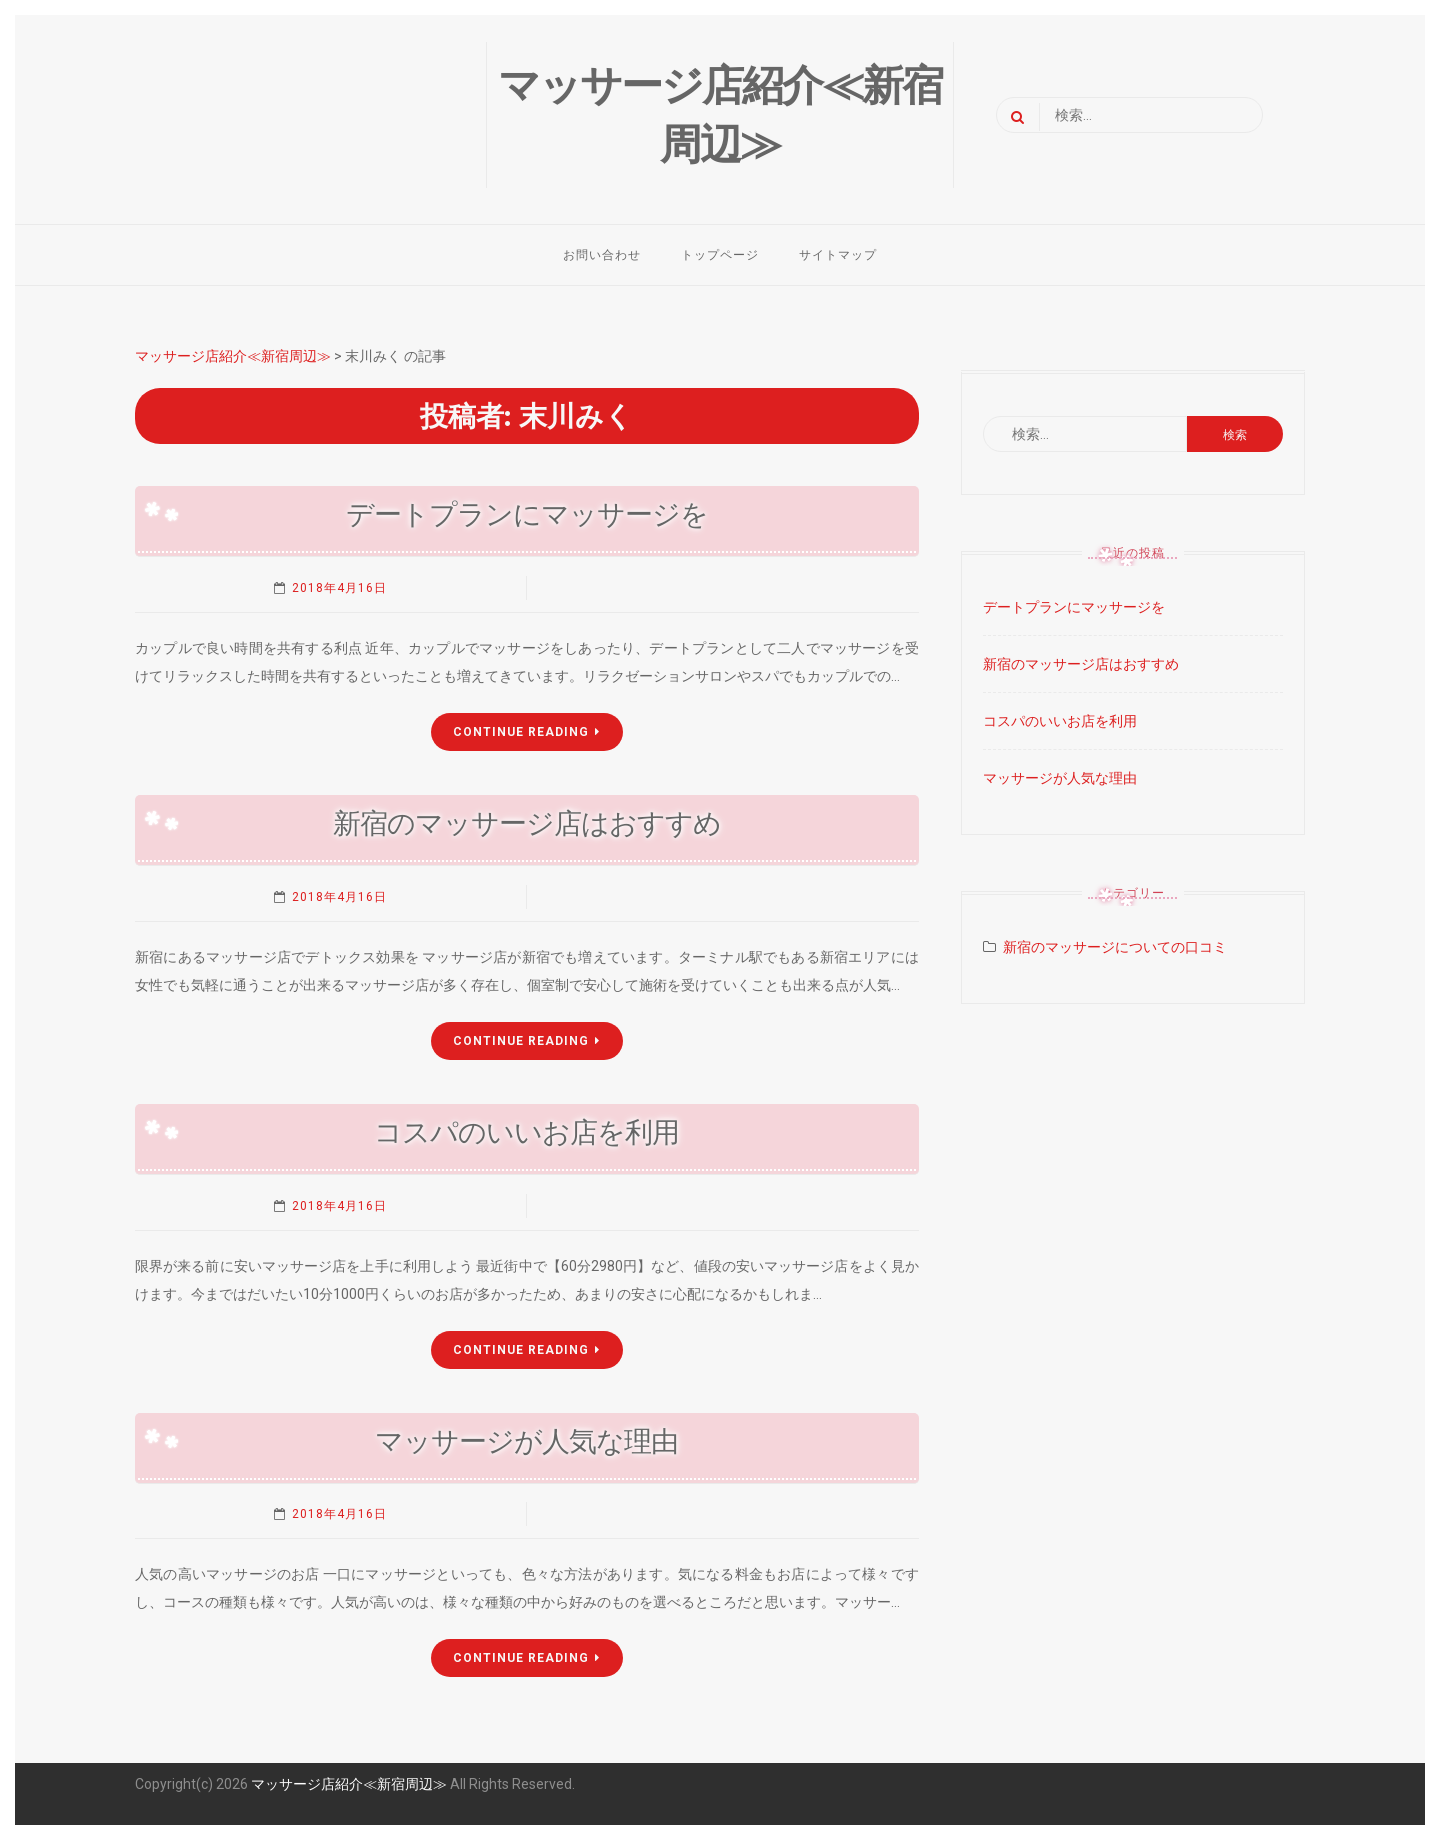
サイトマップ (838, 254)
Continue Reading (526, 732)
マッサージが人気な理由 (526, 1441)
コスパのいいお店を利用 (526, 1132)
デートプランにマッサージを (527, 514)
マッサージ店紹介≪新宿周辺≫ (349, 1784)
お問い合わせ (602, 254)
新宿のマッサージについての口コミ (1115, 947)
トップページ (720, 254)
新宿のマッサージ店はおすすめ (527, 823)
